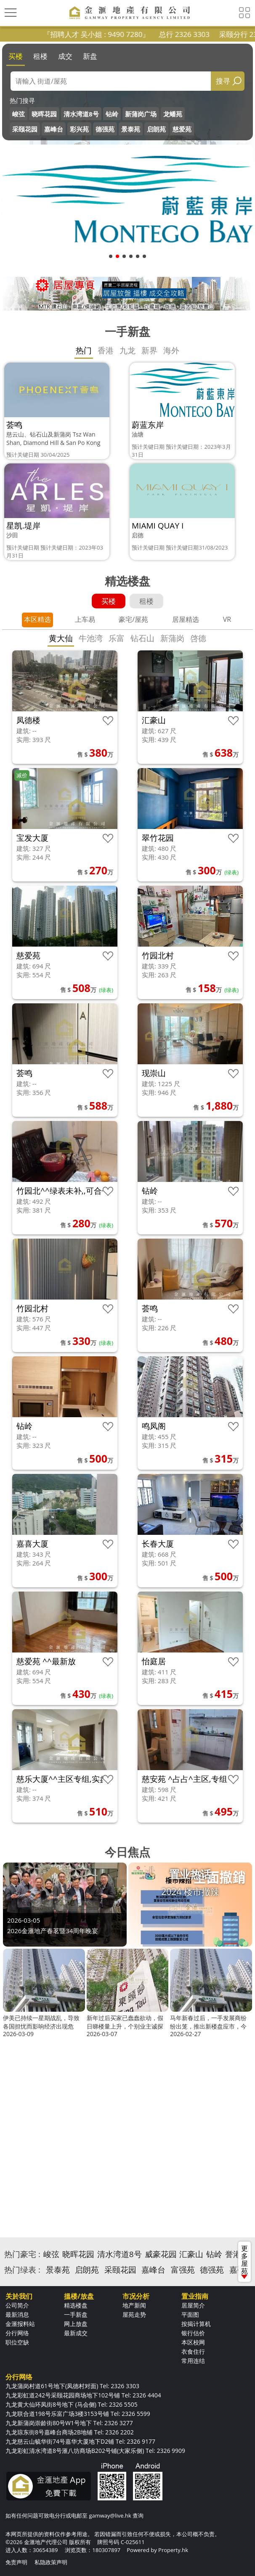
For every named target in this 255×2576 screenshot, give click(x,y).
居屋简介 (193, 2305)
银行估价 (193, 2333)
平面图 (190, 2314)
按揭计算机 (196, 2324)
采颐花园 (24, 129)
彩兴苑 (79, 129)
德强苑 (105, 129)
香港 (106, 350)
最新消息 (17, 2314)
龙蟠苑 (172, 114)
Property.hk (173, 2550)
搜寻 (223, 81)
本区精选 (37, 619)
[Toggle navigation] (10, 12)
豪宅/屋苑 (133, 619)
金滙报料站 (20, 2324)
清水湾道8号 (81, 114)
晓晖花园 (44, 114)
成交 (65, 56)
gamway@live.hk (110, 2515)
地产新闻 (134, 2305)
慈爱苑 (182, 129)
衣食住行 (193, 2351)
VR (227, 619)
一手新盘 (76, 2314)
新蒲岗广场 (141, 114)
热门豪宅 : (22, 2254)
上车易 (85, 619)
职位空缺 (17, 2342)
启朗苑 (156, 129)
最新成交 (76, 2333)
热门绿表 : (22, 2269)
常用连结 (193, 2361)
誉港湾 (237, 2254)
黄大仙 (61, 638)
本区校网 (193, 2342)
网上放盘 (76, 2324)
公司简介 (17, 2305)
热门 (84, 350)
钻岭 (112, 114)
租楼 (40, 56)
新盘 (90, 56)
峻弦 (18, 114)
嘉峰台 (53, 129)
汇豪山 (191, 2254)
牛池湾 (91, 638)
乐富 (117, 638)
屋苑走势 (134, 2314)
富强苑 (183, 2269)
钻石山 (142, 638)
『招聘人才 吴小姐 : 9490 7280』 (122, 34)
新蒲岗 (172, 638)
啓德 (198, 638)
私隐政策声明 (51, 2562)
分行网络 (17, 2333)
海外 (171, 350)
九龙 (127, 350)
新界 (149, 350)
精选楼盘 (76, 2305)
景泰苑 (130, 129)
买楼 (15, 56)
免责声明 (16, 2562)
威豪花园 (161, 2254)
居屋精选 (185, 619)
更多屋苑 (244, 2261)
